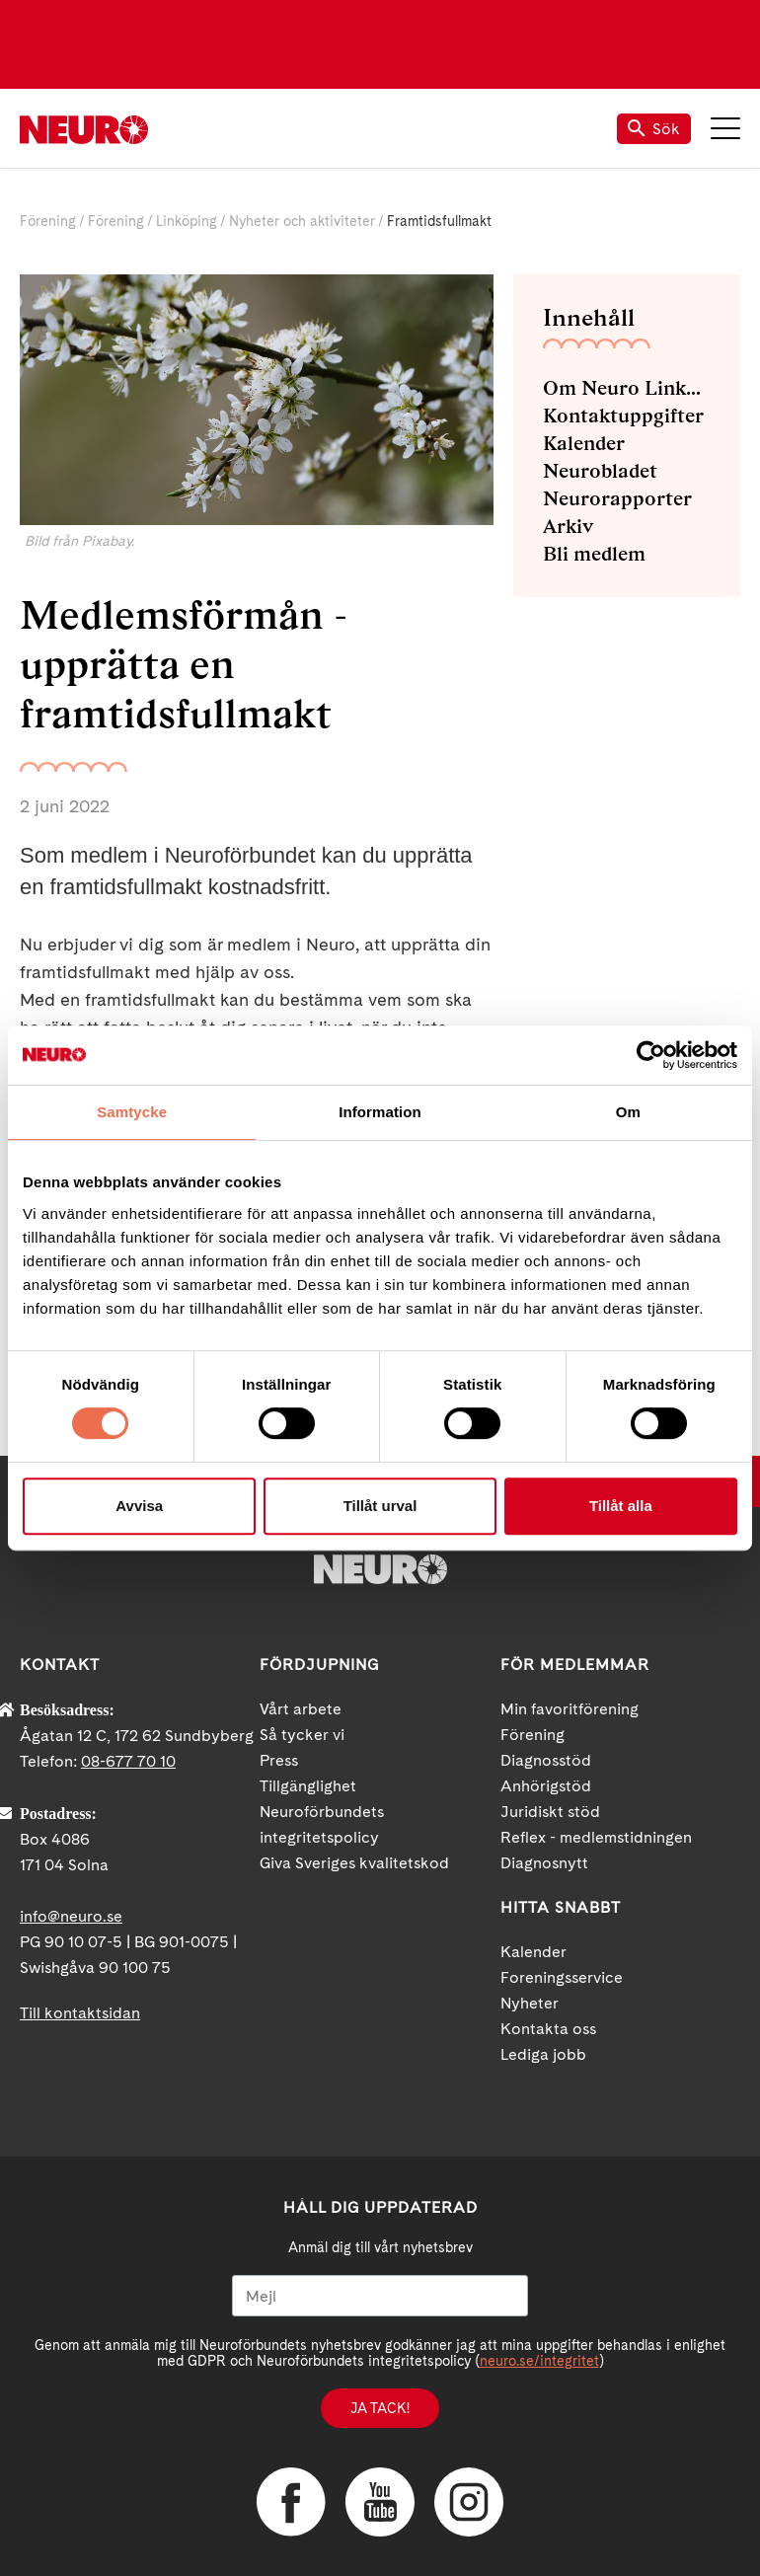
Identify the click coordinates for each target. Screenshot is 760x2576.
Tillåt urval (380, 1505)
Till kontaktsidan (80, 2013)
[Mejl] (380, 2295)
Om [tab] (628, 1111)
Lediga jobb (543, 2054)
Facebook (291, 2502)
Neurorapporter (617, 498)
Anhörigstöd (545, 1786)
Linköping (186, 221)
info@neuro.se (71, 1916)
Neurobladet (600, 471)
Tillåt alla (620, 1505)
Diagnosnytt (544, 1863)
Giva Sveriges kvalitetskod (354, 1863)
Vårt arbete (301, 1709)
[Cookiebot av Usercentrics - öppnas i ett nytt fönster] (651, 1055)
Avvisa (139, 1505)
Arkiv (568, 526)
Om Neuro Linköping (627, 388)
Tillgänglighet (308, 1786)
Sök (654, 128)
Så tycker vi (302, 1734)
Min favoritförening (569, 1709)
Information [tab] (380, 1111)
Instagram (468, 2502)
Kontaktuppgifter (623, 415)
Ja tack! (380, 2408)
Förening (48, 221)
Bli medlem (594, 554)
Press (279, 1760)
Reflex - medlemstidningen (596, 1837)
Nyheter (529, 2003)
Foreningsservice (561, 1977)
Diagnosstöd (545, 1760)
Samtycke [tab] (132, 1111)
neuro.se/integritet (539, 2361)
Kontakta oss (548, 2028)
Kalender (584, 443)
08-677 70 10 (128, 1761)
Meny (725, 128)
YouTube (380, 2502)
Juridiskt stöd (550, 1811)
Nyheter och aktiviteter (302, 221)
